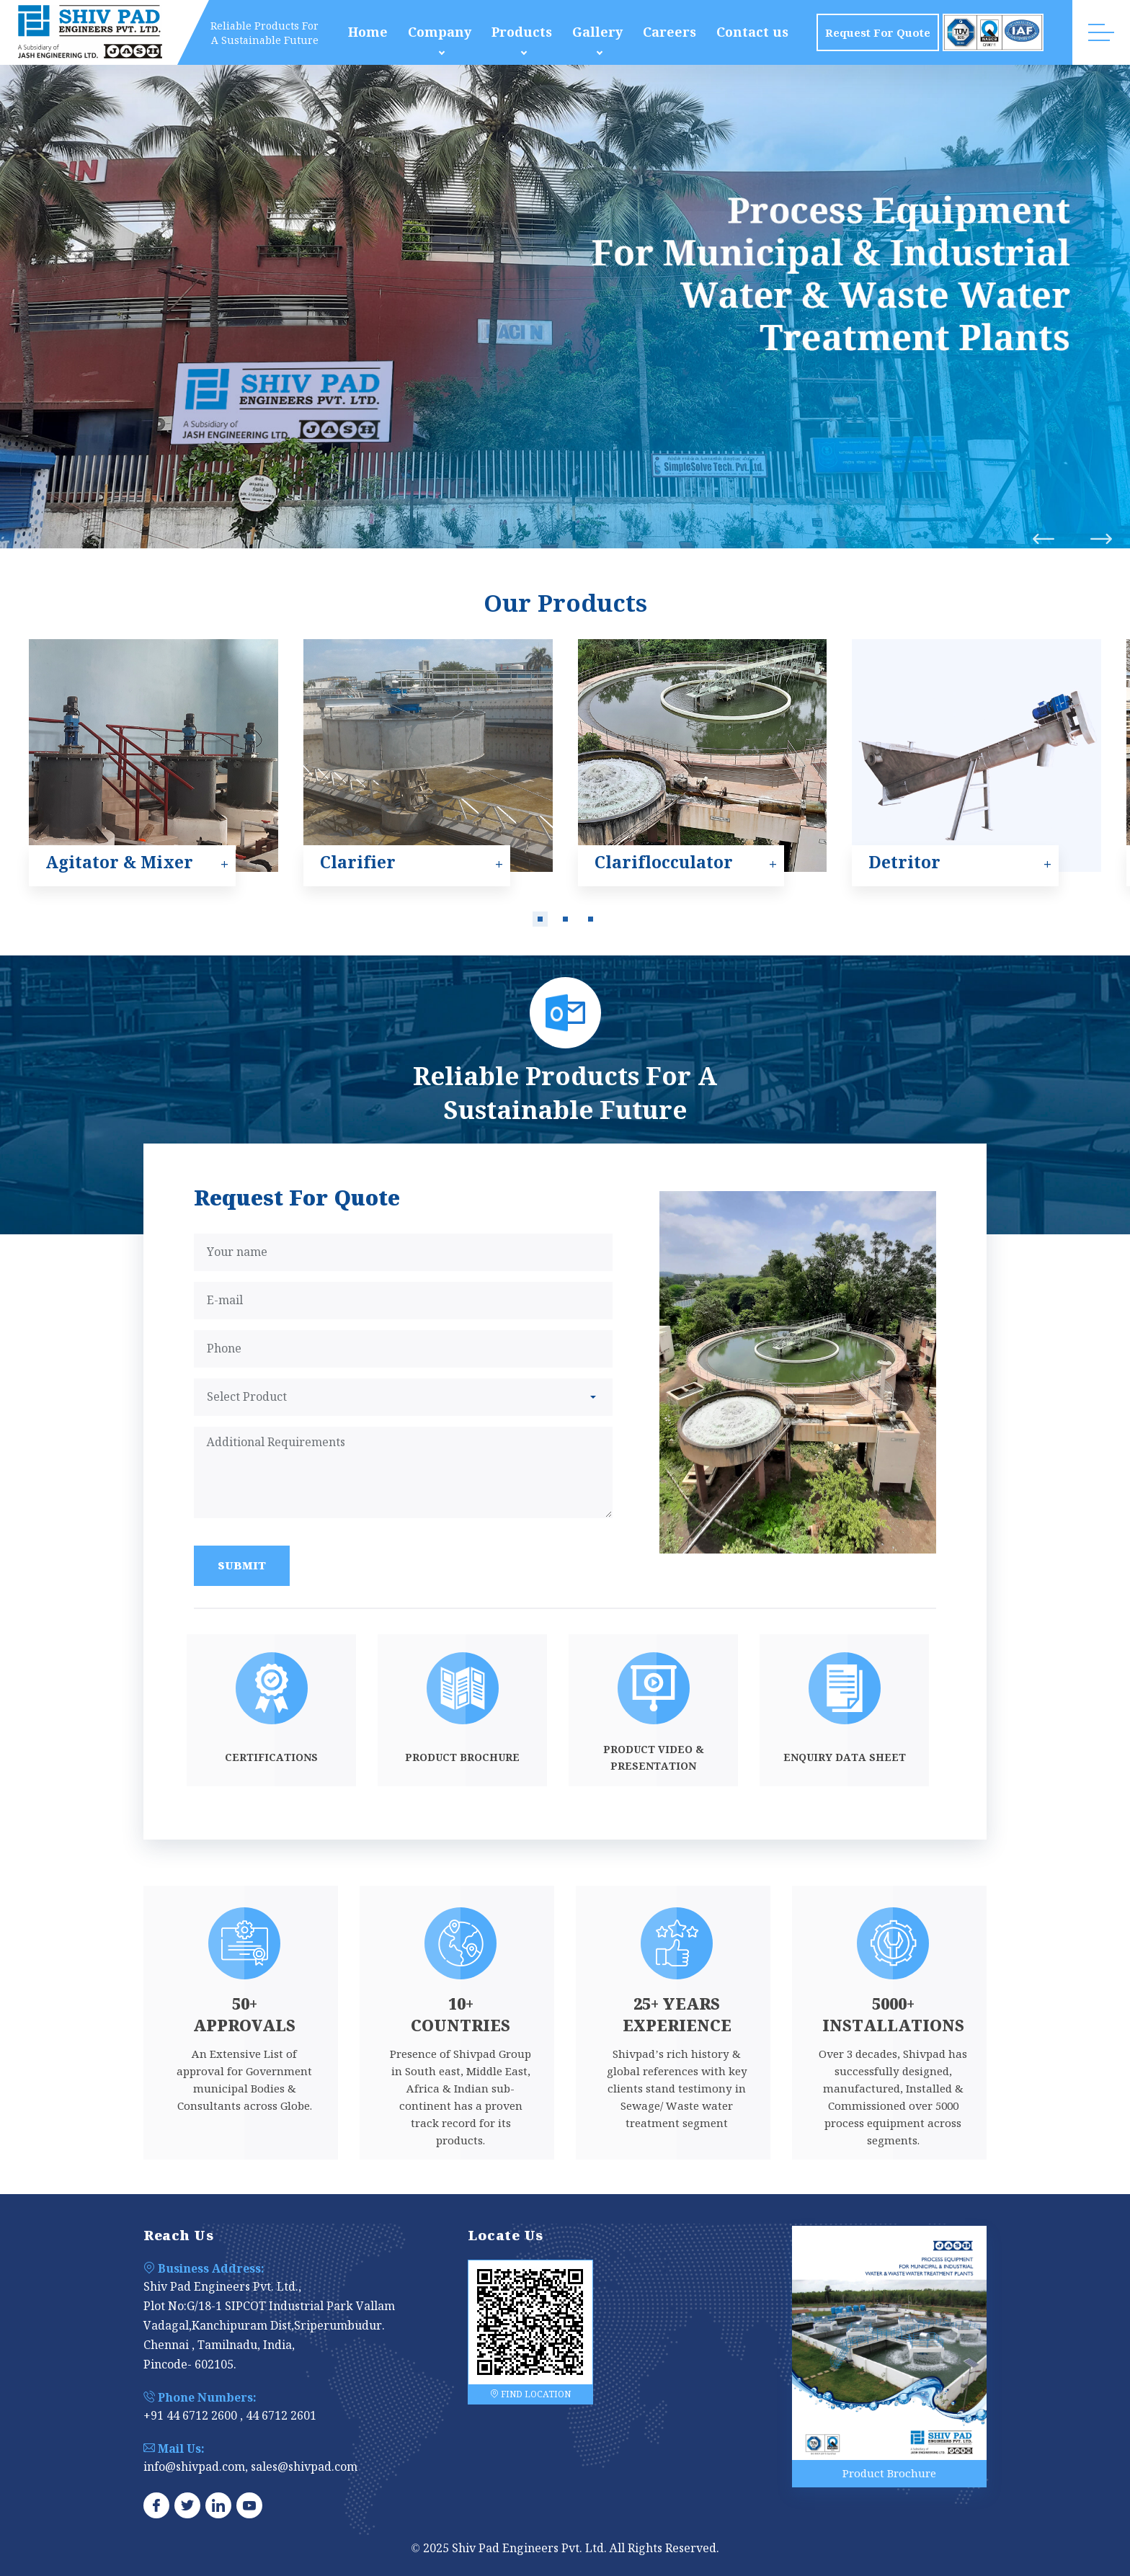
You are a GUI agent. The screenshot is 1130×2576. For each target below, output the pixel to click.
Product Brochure (889, 2473)
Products (521, 32)
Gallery (597, 32)
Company (439, 32)
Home (368, 32)
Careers (669, 32)
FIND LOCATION (530, 2394)
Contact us (752, 32)
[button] (540, 919)
